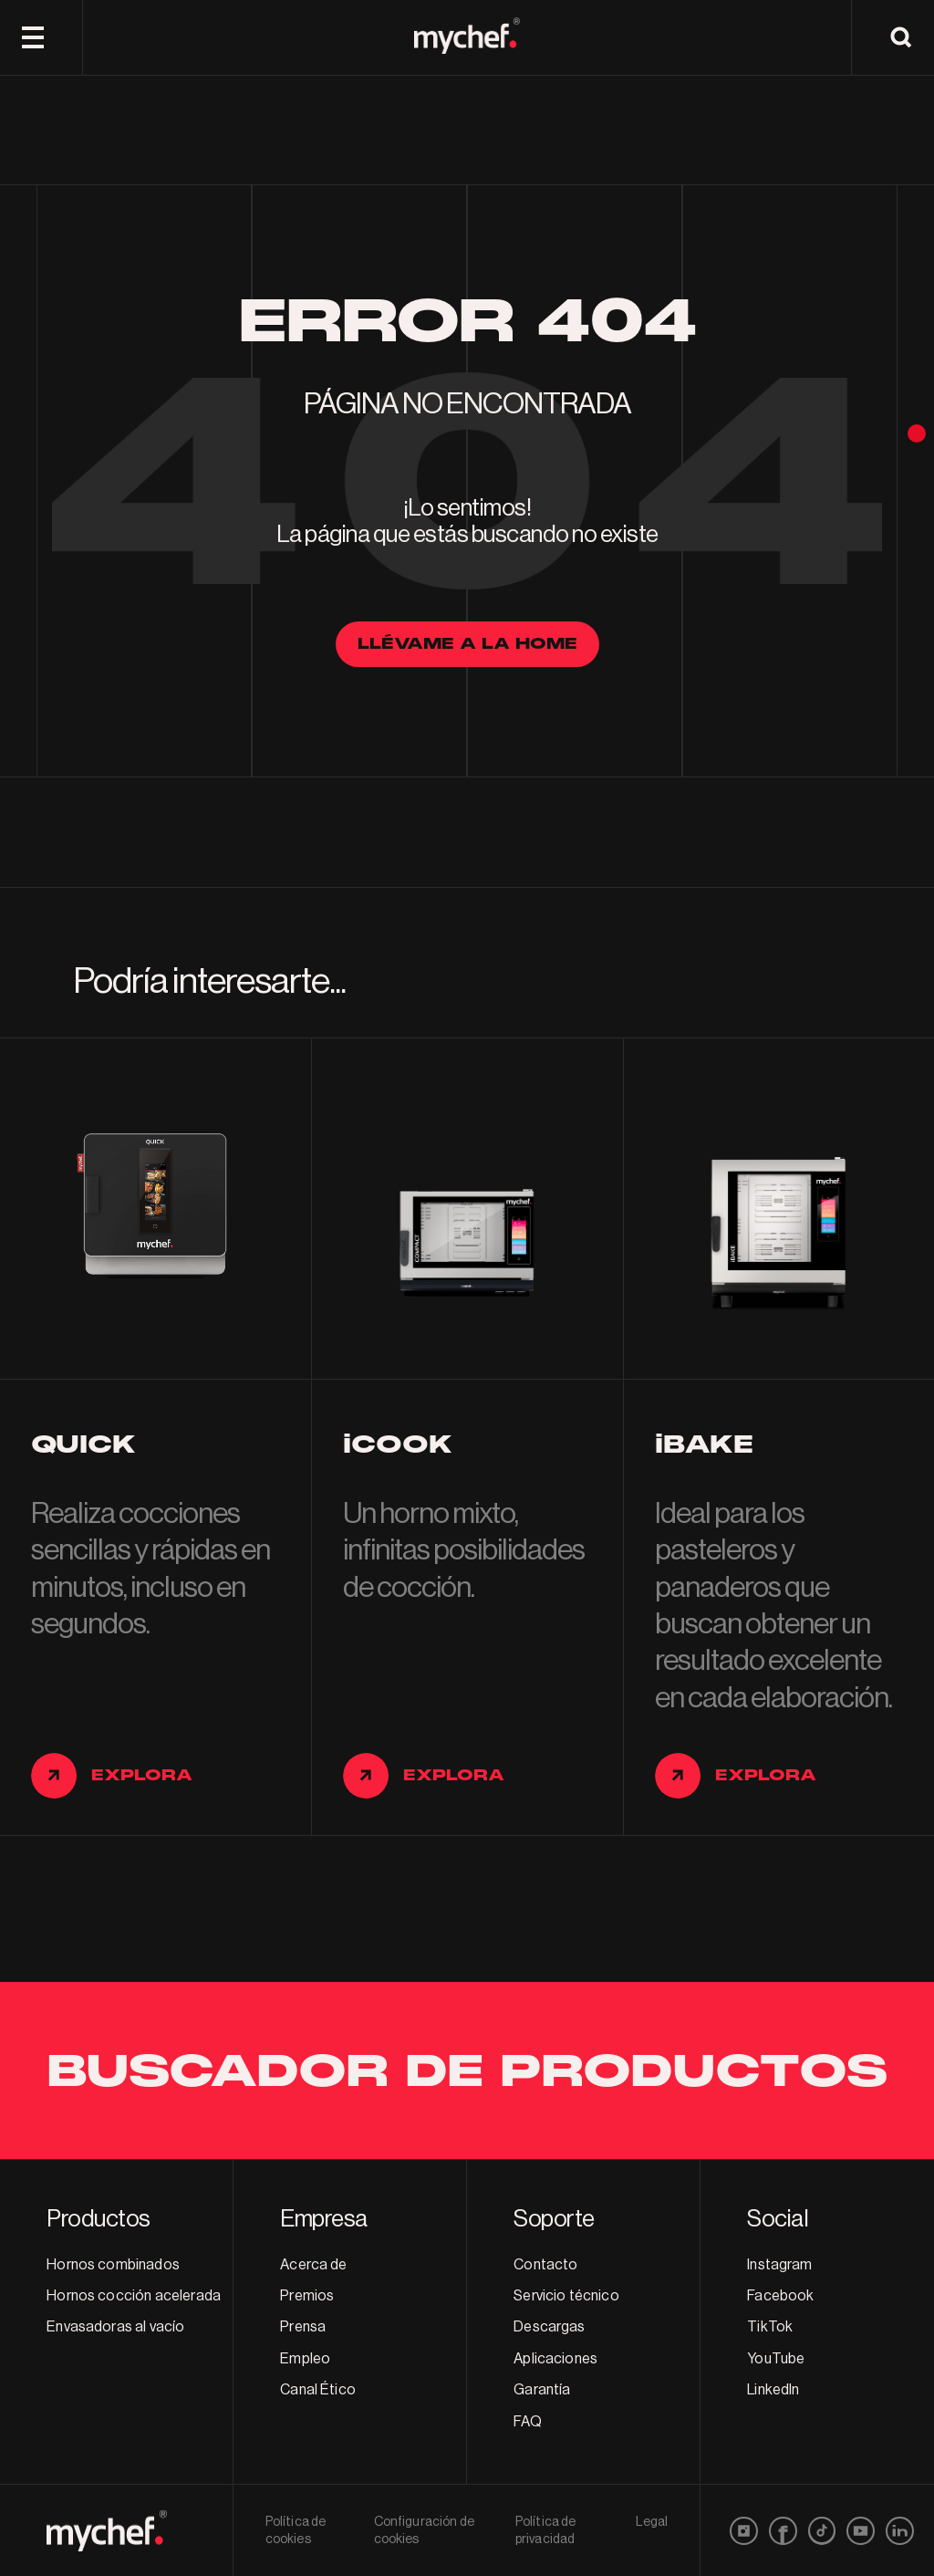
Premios (307, 2296)
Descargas (549, 2327)
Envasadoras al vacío (115, 2327)
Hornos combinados (113, 2265)
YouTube (775, 2359)
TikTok (770, 2327)
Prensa (303, 2327)
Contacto (545, 2265)
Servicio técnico (566, 2296)
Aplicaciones (555, 2359)
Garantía (542, 2390)
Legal (652, 2522)
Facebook (780, 2296)
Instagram (779, 2265)
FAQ (527, 2421)
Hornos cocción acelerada (134, 2296)
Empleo (305, 2359)
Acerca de (313, 2265)
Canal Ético (318, 2390)
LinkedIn (773, 2390)
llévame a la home (467, 643)
